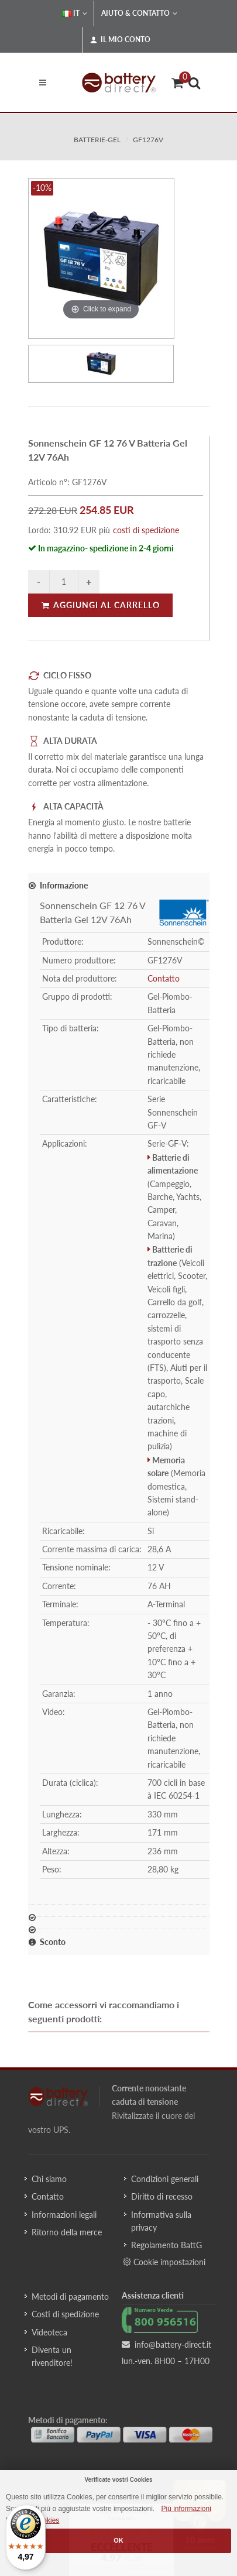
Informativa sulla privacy (161, 2221)
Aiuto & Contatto (139, 13)
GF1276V (148, 139)
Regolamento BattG (166, 2245)
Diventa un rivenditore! (52, 2356)
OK (118, 2540)
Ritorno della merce (67, 2232)
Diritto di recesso (162, 2196)
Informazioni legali (64, 2215)
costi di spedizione (146, 530)
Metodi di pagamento (70, 2296)
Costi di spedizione (65, 2314)
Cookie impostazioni (164, 2262)
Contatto (163, 978)
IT (74, 13)
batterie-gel (97, 139)
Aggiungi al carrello (100, 605)
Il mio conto (120, 40)
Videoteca (49, 2332)
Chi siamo (49, 2179)
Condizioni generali (164, 2179)
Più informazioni (186, 2509)
